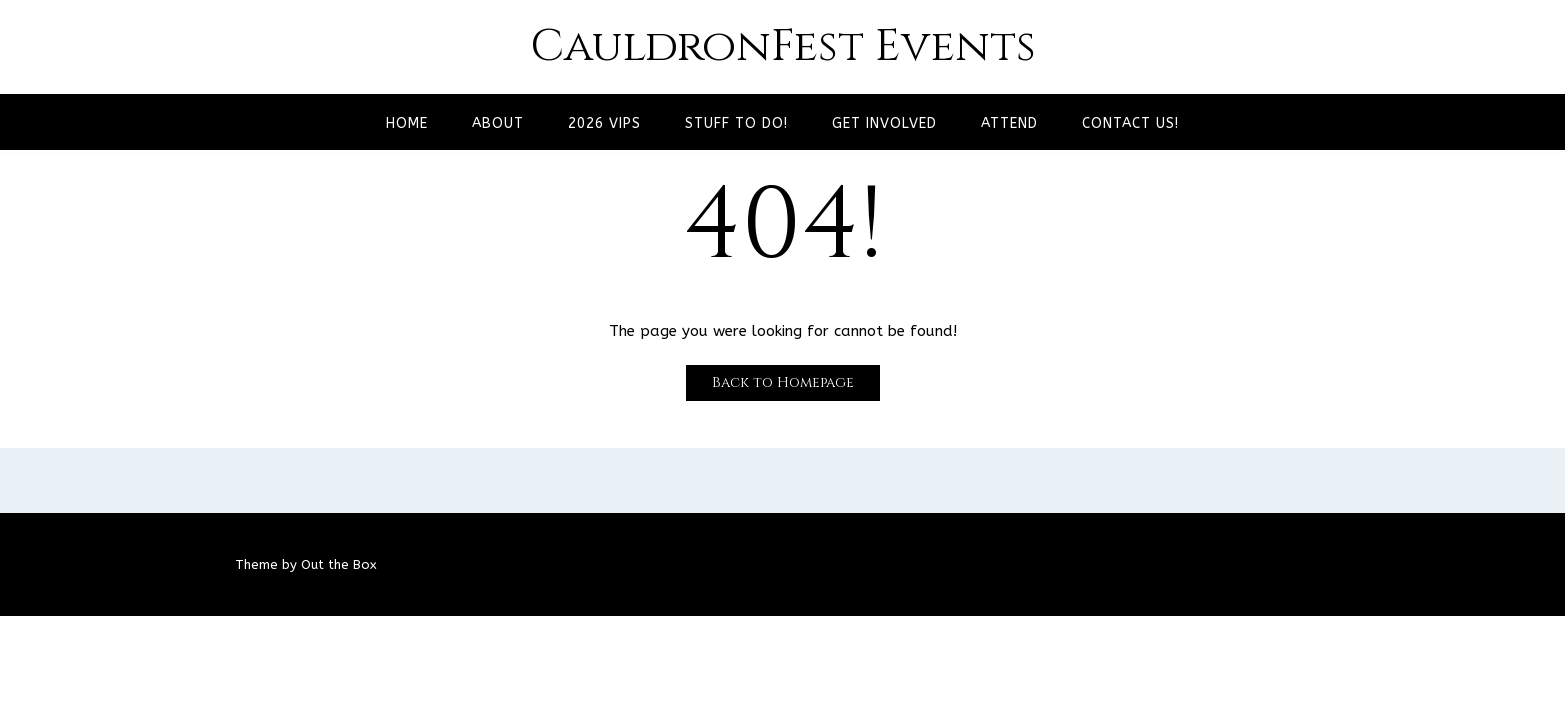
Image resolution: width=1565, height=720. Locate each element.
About (498, 123)
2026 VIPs (604, 123)
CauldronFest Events (783, 47)
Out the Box (339, 564)
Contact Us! (1130, 123)
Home (407, 123)
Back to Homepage (783, 382)
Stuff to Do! (736, 123)
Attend (1009, 123)
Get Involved (884, 123)
